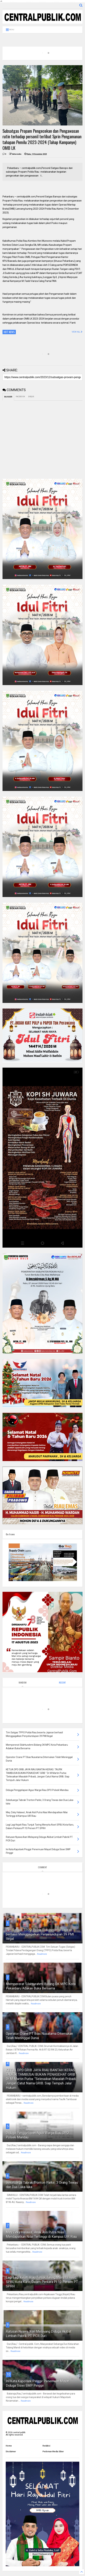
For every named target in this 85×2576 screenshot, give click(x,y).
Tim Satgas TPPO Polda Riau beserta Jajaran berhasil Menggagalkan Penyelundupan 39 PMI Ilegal (40, 1934)
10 (8, 2374)
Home (9, 2446)
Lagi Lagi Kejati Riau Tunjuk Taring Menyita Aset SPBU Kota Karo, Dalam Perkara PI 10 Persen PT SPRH (42, 2281)
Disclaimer (11, 2451)
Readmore (42, 1954)
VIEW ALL (77, 332)
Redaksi (46, 2446)
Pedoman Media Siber (53, 2451)
